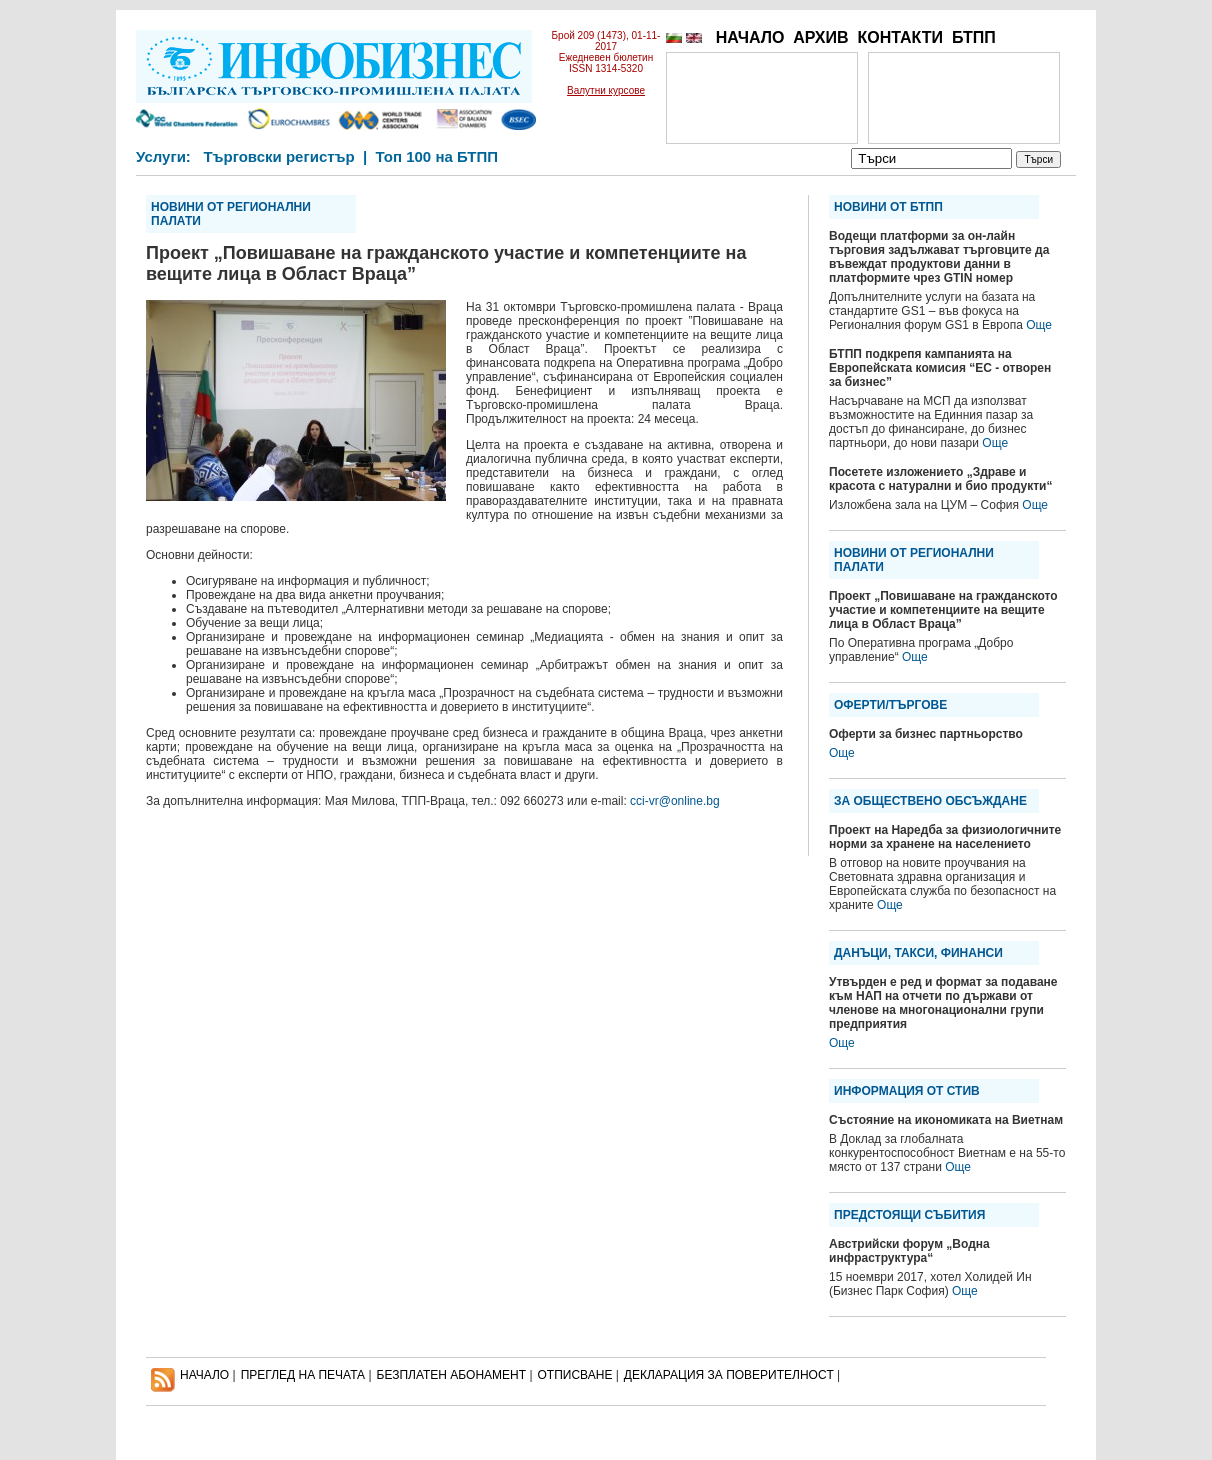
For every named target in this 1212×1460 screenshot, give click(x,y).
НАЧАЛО (750, 37)
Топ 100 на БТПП (437, 156)
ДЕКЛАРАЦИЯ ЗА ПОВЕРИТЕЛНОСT (729, 1375)
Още (1039, 325)
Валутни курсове (606, 90)
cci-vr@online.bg (675, 801)
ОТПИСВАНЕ (575, 1375)
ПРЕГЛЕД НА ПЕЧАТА (303, 1375)
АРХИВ (820, 37)
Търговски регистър (278, 156)
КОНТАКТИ (900, 37)
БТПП (974, 37)
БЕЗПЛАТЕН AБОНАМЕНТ (452, 1375)
